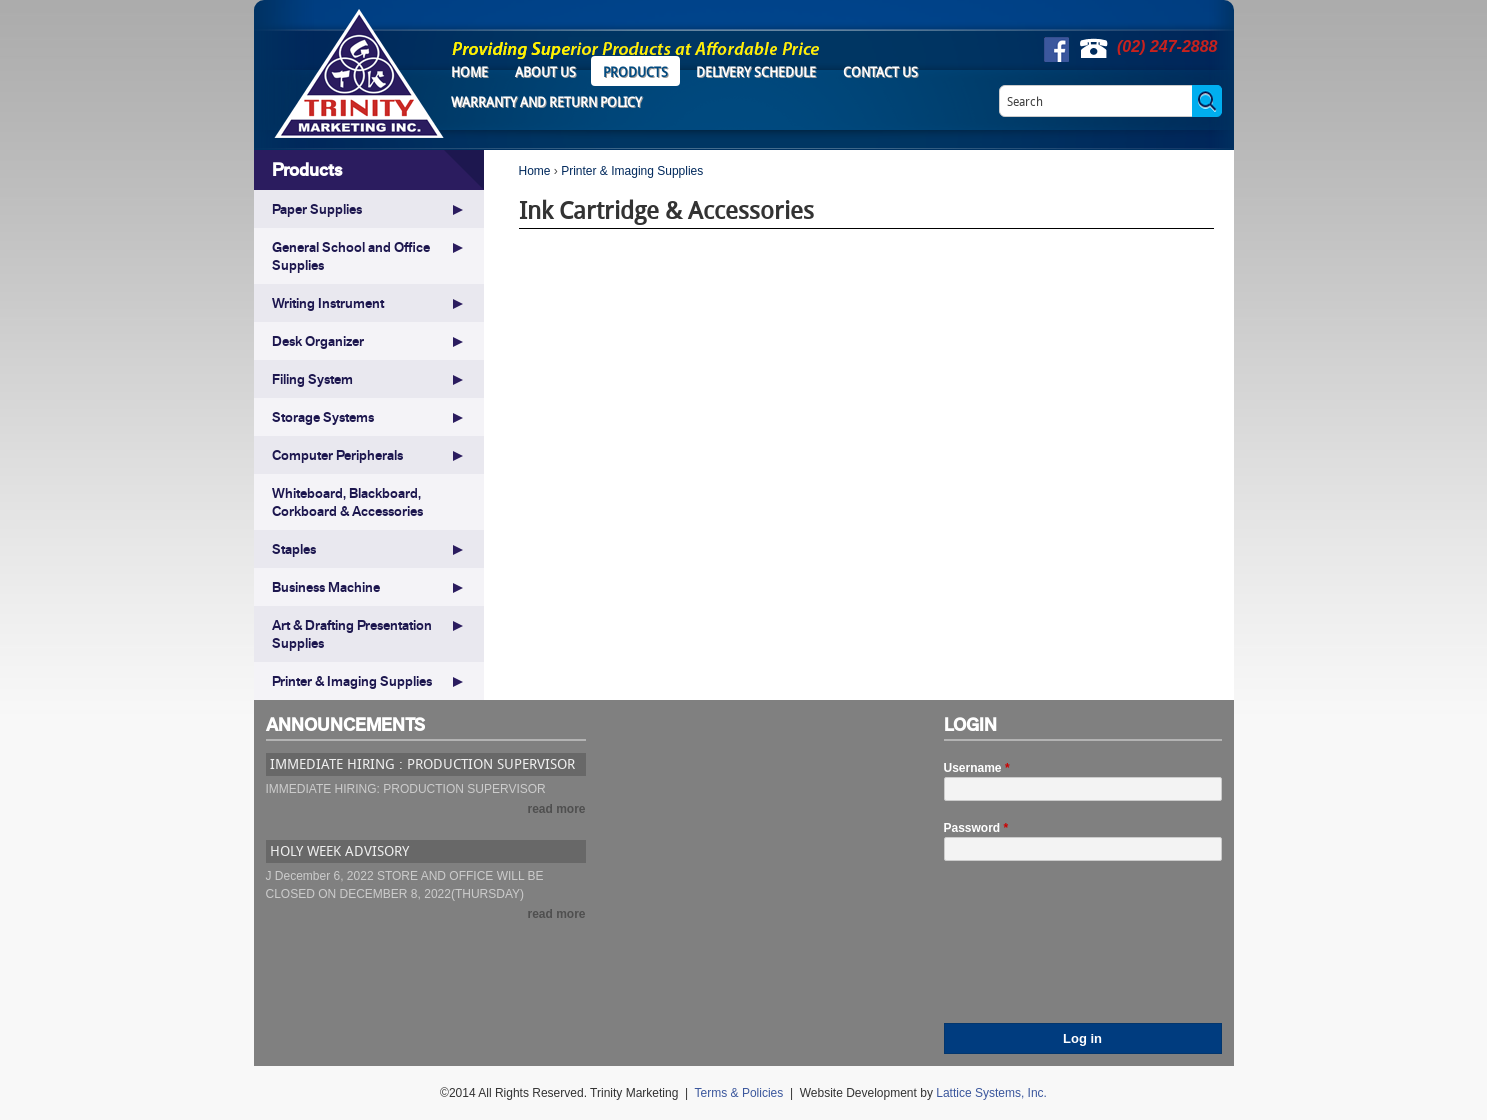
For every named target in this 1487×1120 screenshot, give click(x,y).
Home (469, 72)
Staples (294, 549)
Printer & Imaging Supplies (632, 171)
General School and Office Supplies (351, 256)
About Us (545, 72)
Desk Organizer (318, 341)
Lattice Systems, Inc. (991, 1093)
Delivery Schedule (756, 72)
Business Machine (326, 587)
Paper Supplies (317, 209)
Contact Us (880, 72)
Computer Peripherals (337, 455)
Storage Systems (323, 417)
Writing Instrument (328, 303)
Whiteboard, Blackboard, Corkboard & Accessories (347, 502)
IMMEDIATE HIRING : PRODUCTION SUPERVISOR (422, 763)
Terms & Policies (739, 1093)
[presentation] (1026, 951)
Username (977, 768)
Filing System (312, 379)
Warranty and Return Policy (546, 102)
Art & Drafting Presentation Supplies (352, 634)
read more (556, 809)
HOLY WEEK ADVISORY (339, 850)
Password (976, 828)
